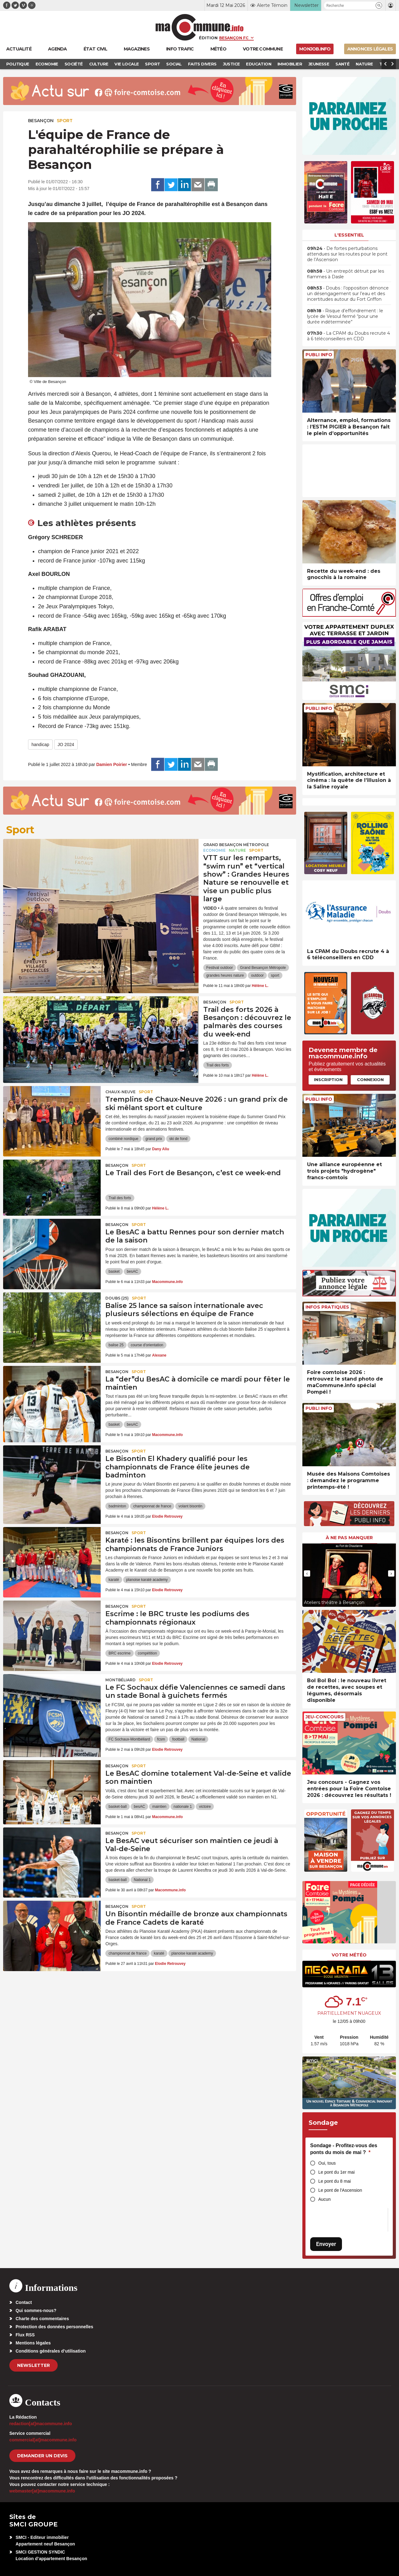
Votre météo (349, 1955)
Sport (65, 120)
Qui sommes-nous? (36, 2310)
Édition (208, 37)
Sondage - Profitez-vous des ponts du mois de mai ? (343, 2149)
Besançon (41, 120)
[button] (379, 5)
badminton (117, 1506)
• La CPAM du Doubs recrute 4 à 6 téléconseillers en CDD (348, 336)
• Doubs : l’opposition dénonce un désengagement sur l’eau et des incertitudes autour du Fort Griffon (348, 293)
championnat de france (152, 1506)
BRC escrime (119, 1653)
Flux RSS (25, 2334)
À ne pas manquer (349, 1537)
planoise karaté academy (147, 1580)
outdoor (257, 975)
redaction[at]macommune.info (40, 2423)
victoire (205, 1806)
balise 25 (115, 1345)
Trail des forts (217, 1065)
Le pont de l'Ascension (340, 2190)
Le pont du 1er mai (336, 2172)
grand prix (154, 1139)
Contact (24, 2302)
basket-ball (117, 1806)
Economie (214, 850)
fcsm (161, 1739)
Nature (237, 850)
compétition (147, 1653)
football (178, 1739)
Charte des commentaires (42, 2318)
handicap (40, 744)
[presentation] (307, 1573)
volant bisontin (190, 1506)
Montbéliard (120, 1680)
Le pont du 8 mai (334, 2181)
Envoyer (326, 2244)
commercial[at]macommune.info (43, 2439)
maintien (159, 1806)
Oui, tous (327, 2163)
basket (113, 1271)
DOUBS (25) (117, 1298)
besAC (132, 1271)
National (198, 1739)
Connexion (370, 1079)
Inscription (328, 1079)
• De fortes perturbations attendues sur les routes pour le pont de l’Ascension (347, 254)
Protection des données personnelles (54, 2326)
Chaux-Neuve (120, 1091)
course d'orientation (147, 1345)
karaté (113, 1580)
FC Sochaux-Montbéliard (129, 1739)
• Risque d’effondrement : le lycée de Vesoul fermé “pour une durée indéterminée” (345, 316)
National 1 (142, 1880)
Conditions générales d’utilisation (51, 2351)
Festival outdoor (219, 967)
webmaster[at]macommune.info (42, 2490)
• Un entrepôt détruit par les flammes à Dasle (345, 274)
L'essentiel (349, 235)
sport (275, 975)
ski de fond (178, 1139)
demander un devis (42, 2456)
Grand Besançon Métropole (236, 844)
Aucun (324, 2199)
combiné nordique (123, 1139)
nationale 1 (183, 1806)
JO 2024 (66, 744)
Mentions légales (33, 2342)
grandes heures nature (225, 975)
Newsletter (33, 2365)
